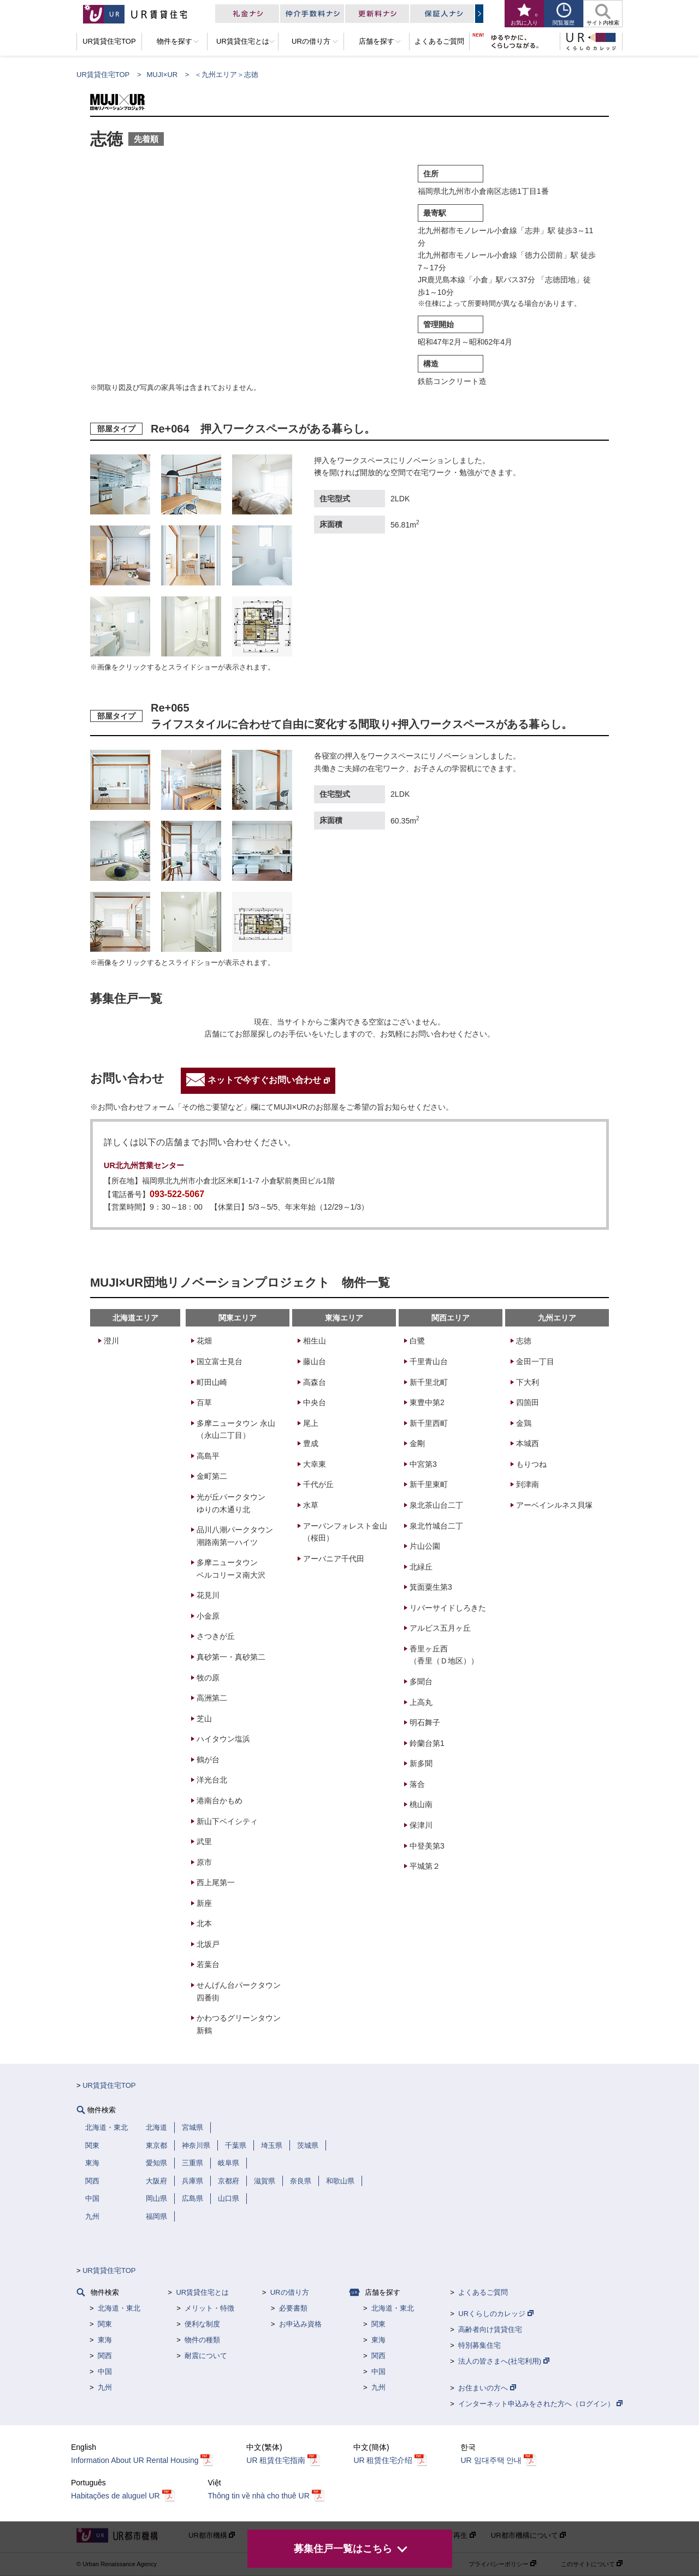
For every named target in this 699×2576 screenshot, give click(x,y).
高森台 (314, 1382)
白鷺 (417, 1340)
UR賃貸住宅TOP (102, 74)
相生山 (314, 1340)
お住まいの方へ (487, 2388)
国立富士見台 (219, 1361)
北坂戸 (208, 1944)
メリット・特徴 (209, 2308)
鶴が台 (208, 1759)
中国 (105, 2371)
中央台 (314, 1402)
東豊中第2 (427, 1402)
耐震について (206, 2356)
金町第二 (212, 1476)
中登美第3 (427, 1845)
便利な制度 (202, 2324)
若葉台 (208, 1964)
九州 (105, 2387)
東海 (105, 2340)
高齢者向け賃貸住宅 (490, 2329)
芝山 (204, 1718)
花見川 (208, 1595)
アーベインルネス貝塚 (554, 1505)
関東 (105, 2324)
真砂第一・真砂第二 (231, 1657)
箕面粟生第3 (431, 1587)
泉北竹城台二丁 (436, 1525)
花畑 (204, 1340)
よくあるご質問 (483, 2292)
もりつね (531, 1464)
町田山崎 (212, 1382)
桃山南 (421, 1804)
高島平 (208, 1456)
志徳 (523, 1340)
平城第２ (425, 1866)
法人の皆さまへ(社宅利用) (503, 2361)
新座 (204, 1903)
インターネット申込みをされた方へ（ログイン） (540, 2404)
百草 (204, 1402)
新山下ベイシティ (227, 1821)
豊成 (310, 1443)
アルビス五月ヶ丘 (440, 1628)
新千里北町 (429, 1382)
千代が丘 (318, 1484)
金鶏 (523, 1423)
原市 (204, 1862)
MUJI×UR (161, 74)
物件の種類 (202, 2340)
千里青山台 (429, 1361)
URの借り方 (289, 2292)
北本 (204, 1923)
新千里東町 (429, 1484)
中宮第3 (423, 1464)
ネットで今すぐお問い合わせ (269, 1080)
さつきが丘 (216, 1636)
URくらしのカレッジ (495, 2313)
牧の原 (208, 1677)
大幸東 (314, 1464)
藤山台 (314, 1361)
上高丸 (421, 1702)
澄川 (111, 1340)
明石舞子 (425, 1722)
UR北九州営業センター (144, 1165)
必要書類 (293, 2308)
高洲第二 (212, 1697)
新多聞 (421, 1763)
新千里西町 (429, 1423)
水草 (310, 1505)
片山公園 (425, 1546)
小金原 (208, 1616)
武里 (204, 1841)
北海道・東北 (119, 2308)
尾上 (310, 1423)
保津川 (421, 1825)
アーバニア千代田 (333, 1558)
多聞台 (421, 1681)
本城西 (527, 1443)
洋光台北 (212, 1779)
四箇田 (527, 1402)
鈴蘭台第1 (427, 1743)
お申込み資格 (300, 2324)
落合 (417, 1784)
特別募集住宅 (479, 2345)
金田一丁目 (535, 1361)
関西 (105, 2356)
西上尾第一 (216, 1882)
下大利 (527, 1382)
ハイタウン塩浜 (223, 1738)
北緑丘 (421, 1566)
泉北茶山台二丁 (436, 1505)
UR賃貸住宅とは (202, 2292)
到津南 (527, 1484)
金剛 (417, 1443)
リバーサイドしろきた (448, 1607)
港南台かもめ (219, 1800)
